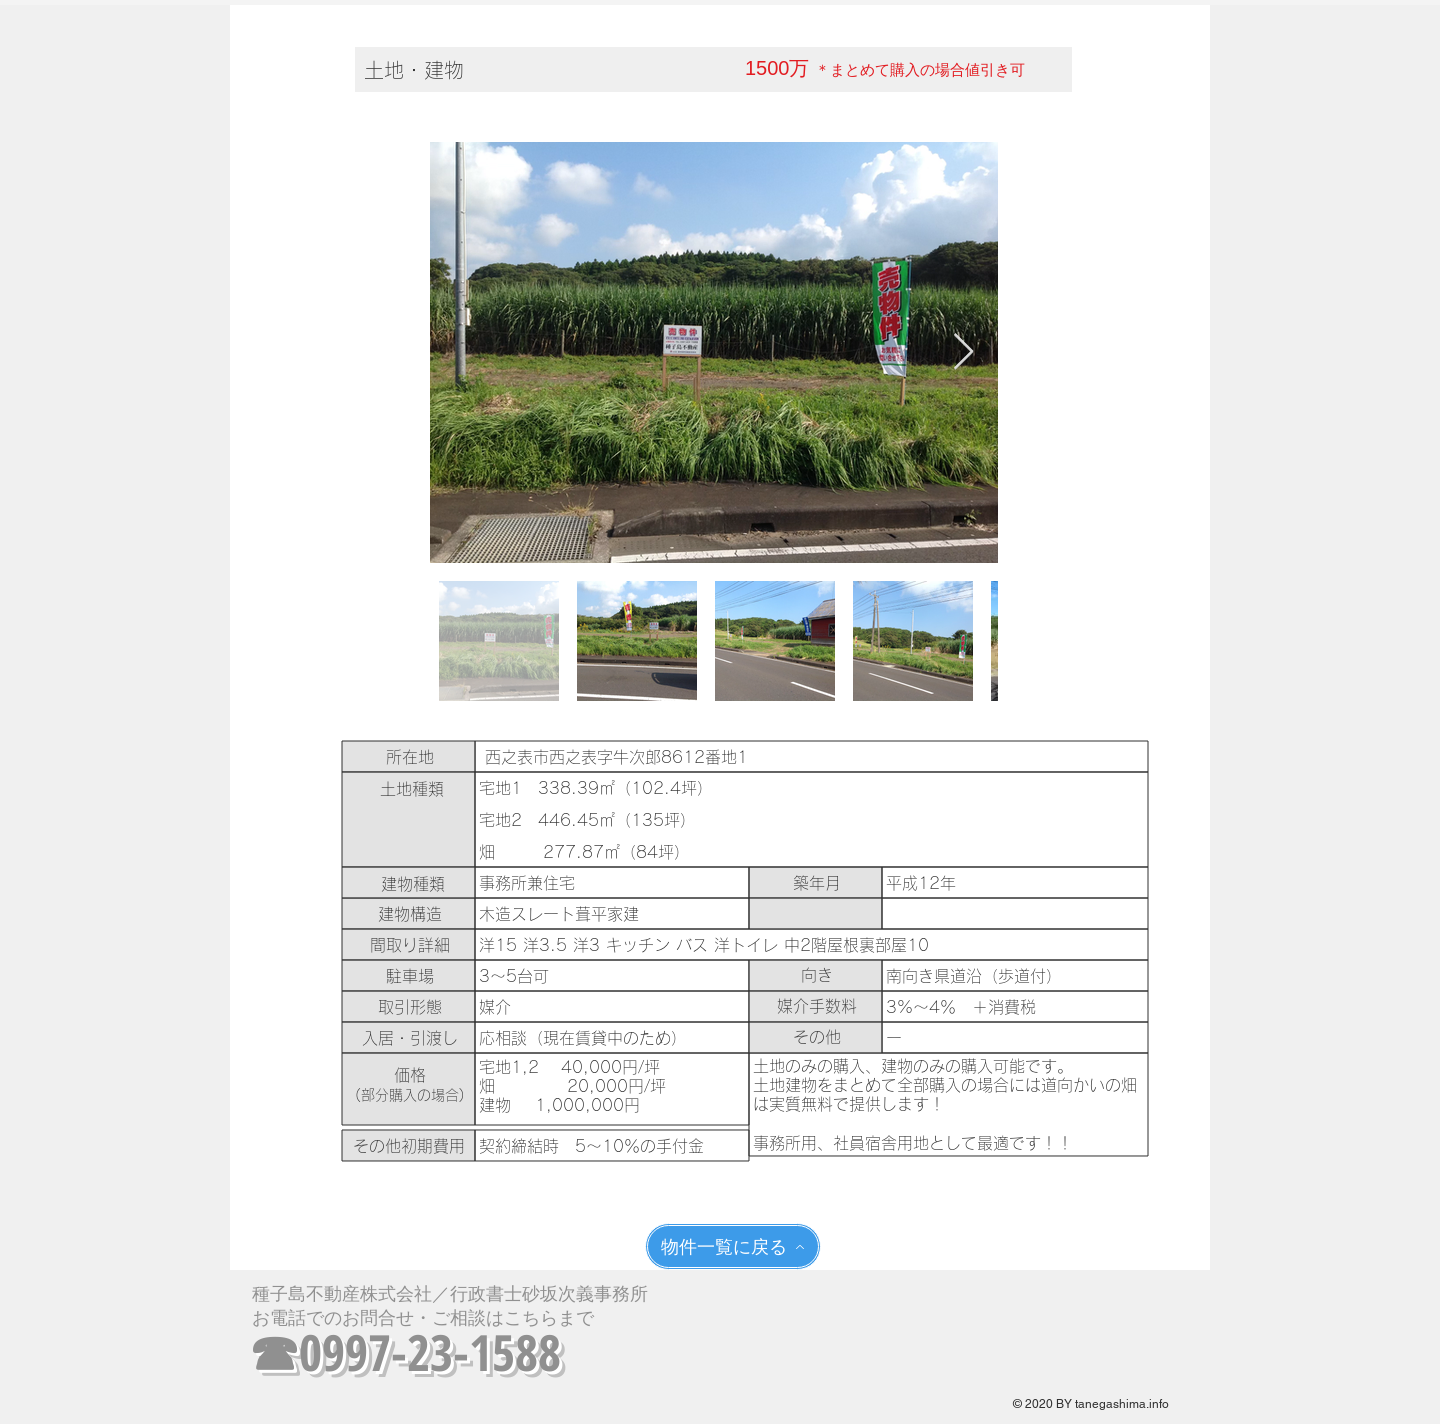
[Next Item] (963, 352)
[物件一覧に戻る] (733, 1246)
